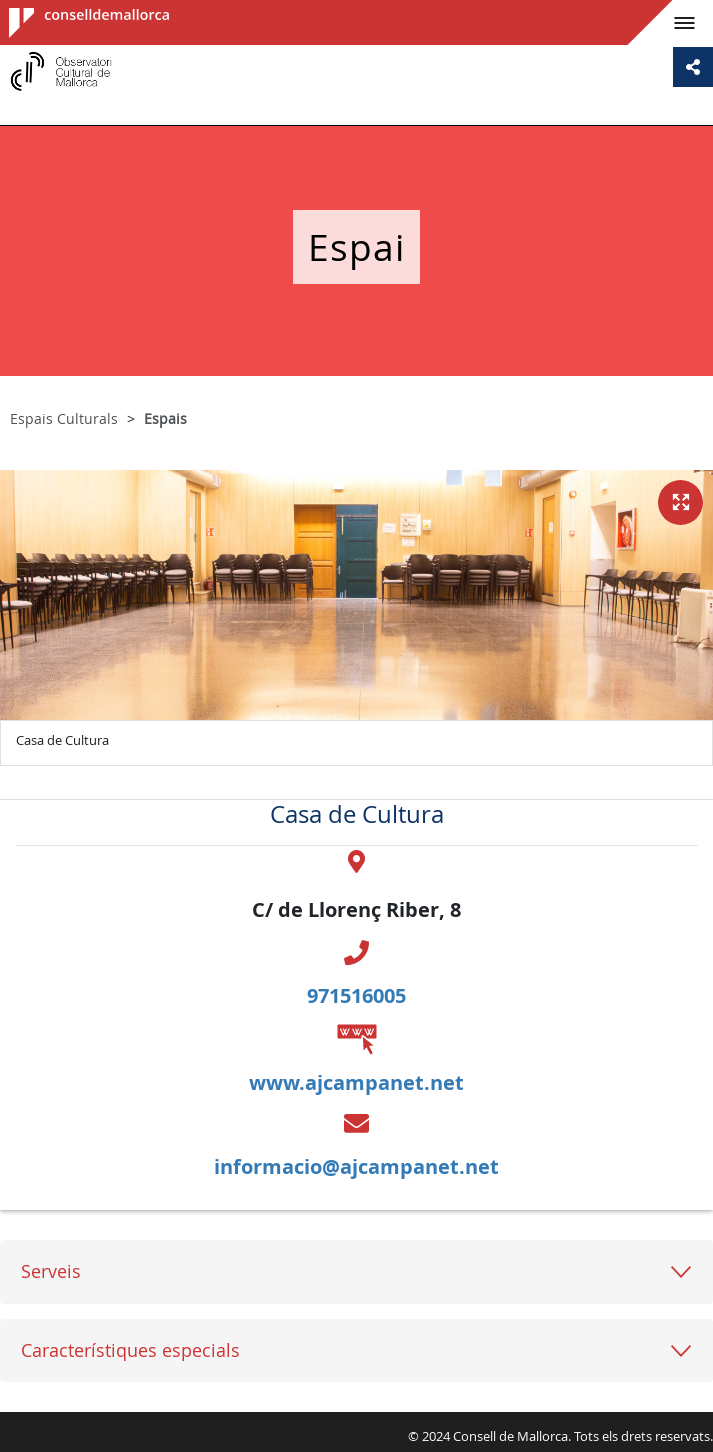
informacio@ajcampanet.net (356, 1166)
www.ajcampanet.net (356, 1082)
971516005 (356, 995)
